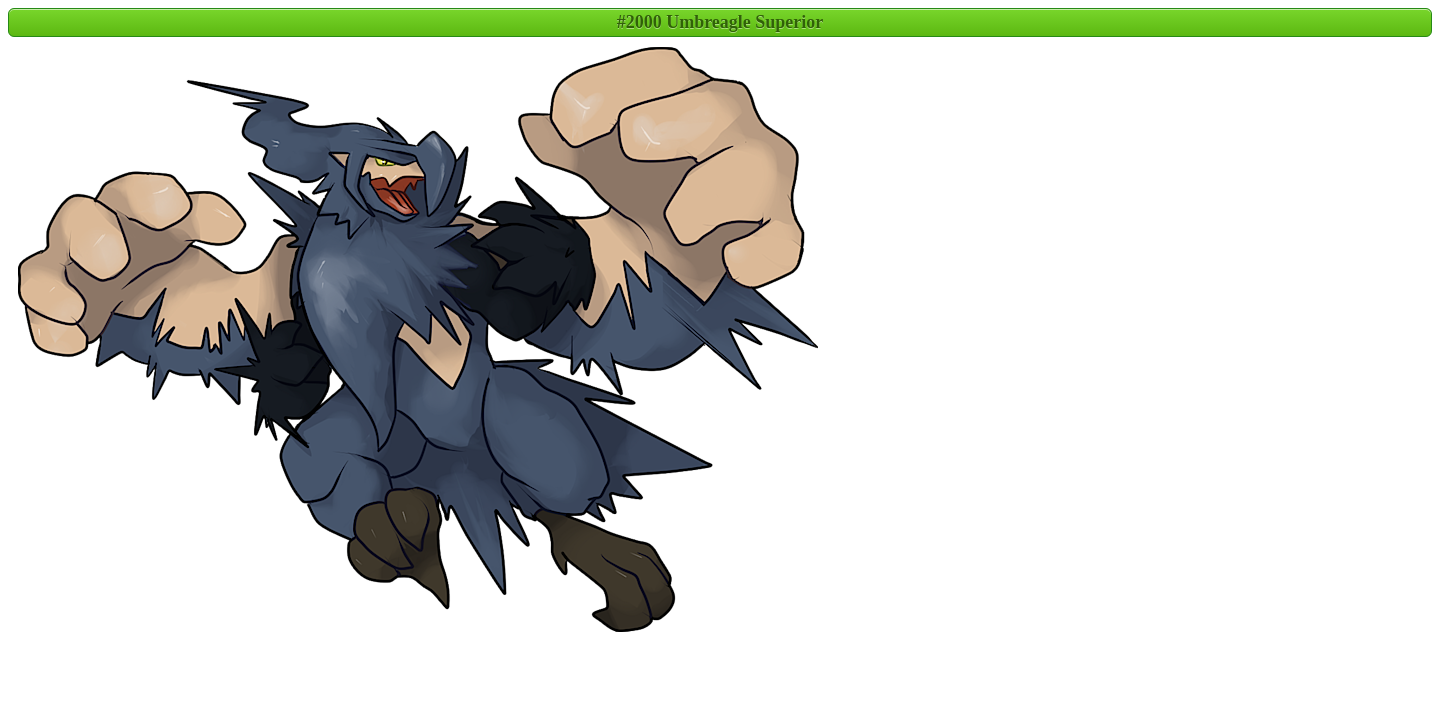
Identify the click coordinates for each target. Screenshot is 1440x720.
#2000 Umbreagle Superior (720, 22)
